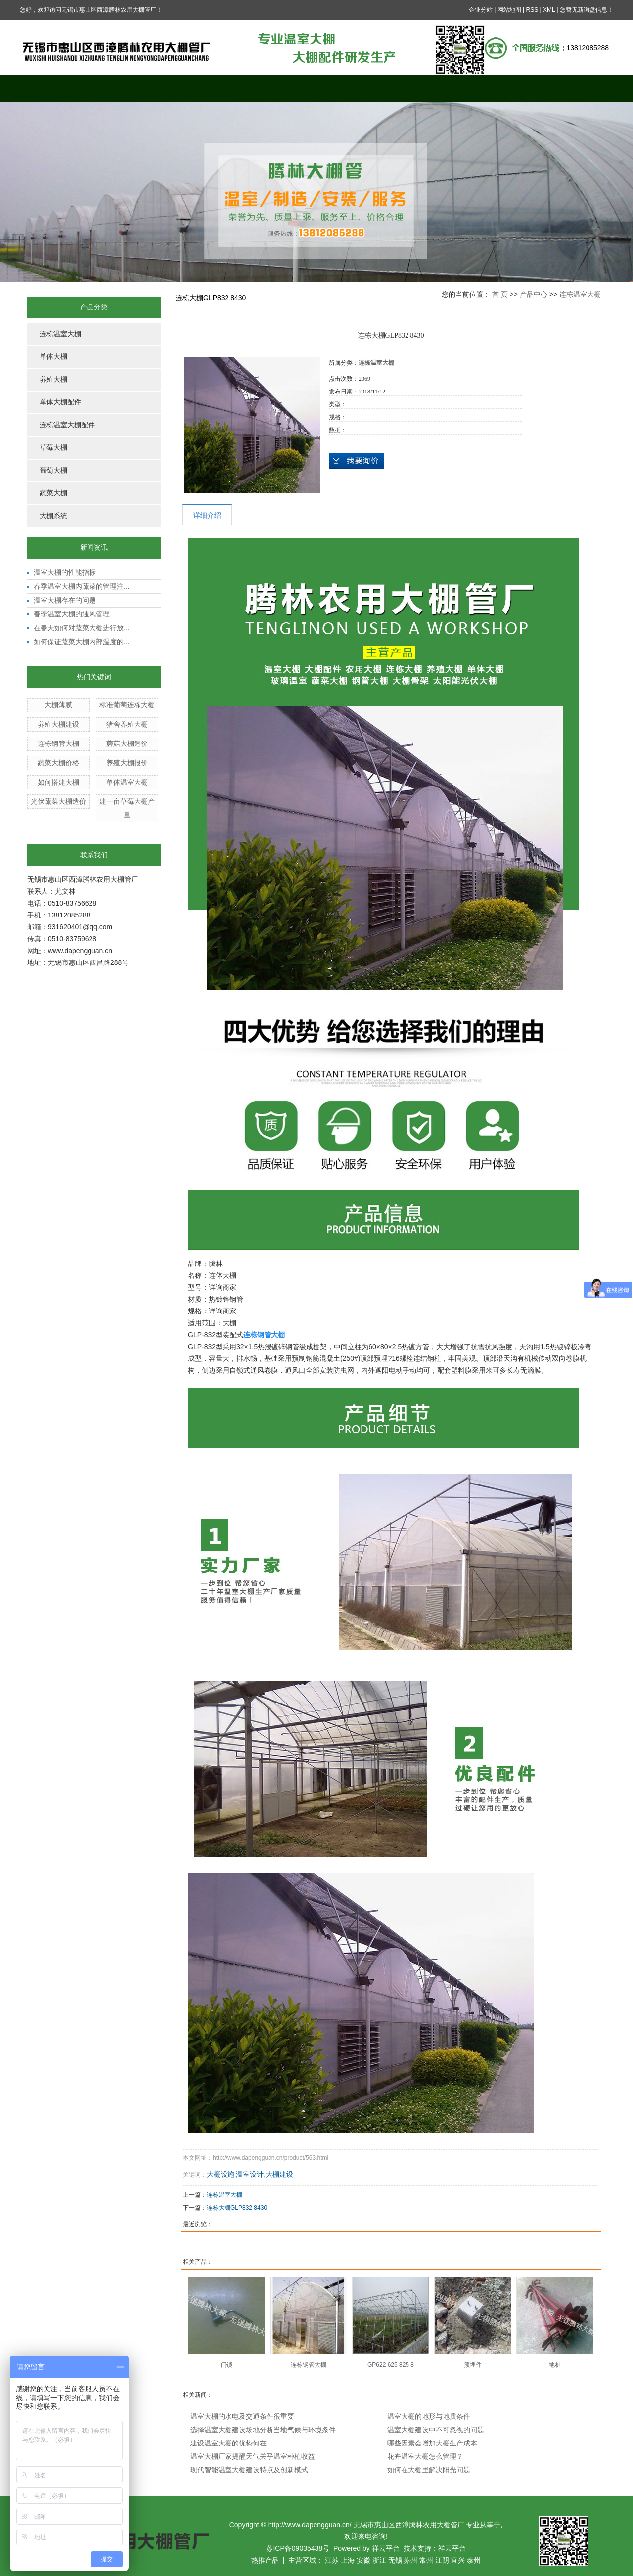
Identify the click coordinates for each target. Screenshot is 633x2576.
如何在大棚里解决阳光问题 (428, 2470)
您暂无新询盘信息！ (586, 9)
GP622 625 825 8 (390, 2364)
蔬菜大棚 (53, 493)
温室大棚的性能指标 (65, 572)
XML (549, 9)
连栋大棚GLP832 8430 (237, 2207)
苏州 (410, 2560)
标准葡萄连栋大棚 (127, 705)
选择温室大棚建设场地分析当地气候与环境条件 (263, 2430)
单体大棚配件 (60, 402)
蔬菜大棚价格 (58, 763)
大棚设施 (220, 2174)
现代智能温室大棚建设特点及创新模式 (249, 2470)
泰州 (474, 2560)
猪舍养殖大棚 (127, 724)
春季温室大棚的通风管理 (72, 614)
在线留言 (428, 88)
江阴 (442, 2560)
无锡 (395, 2560)
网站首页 (57, 88)
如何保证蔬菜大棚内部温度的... (82, 642)
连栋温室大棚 (60, 334)
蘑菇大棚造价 (127, 743)
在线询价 (356, 461)
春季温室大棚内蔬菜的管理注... (82, 586)
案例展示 (279, 88)
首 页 (500, 294)
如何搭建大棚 (58, 782)
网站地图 (509, 9)
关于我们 (131, 88)
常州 (426, 2560)
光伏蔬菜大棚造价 (58, 801)
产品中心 (205, 88)
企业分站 (481, 9)
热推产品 (265, 2560)
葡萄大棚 (53, 470)
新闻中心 (353, 88)
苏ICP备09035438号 (297, 2548)
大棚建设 (279, 2174)
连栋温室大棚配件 (67, 425)
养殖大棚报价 (127, 763)
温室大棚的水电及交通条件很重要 (242, 2416)
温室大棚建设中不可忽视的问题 (435, 2430)
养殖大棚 (53, 379)
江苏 (332, 2560)
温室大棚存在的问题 (65, 600)
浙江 (379, 2560)
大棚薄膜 (58, 705)
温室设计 (250, 2174)
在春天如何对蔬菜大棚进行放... (82, 628)
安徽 (363, 2560)
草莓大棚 (53, 447)
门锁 (226, 2364)
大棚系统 (53, 516)
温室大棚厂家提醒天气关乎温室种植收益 (252, 2456)
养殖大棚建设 (58, 724)
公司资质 (502, 88)
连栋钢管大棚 (58, 743)
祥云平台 (386, 2548)
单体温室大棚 (127, 782)
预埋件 (473, 2364)
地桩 (555, 2364)
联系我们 (576, 88)
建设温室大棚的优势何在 (228, 2443)
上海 (348, 2560)
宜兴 (458, 2560)
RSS (532, 9)
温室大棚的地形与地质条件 (428, 2416)
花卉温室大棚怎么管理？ (425, 2456)
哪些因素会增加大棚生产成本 (432, 2443)
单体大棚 (53, 356)
